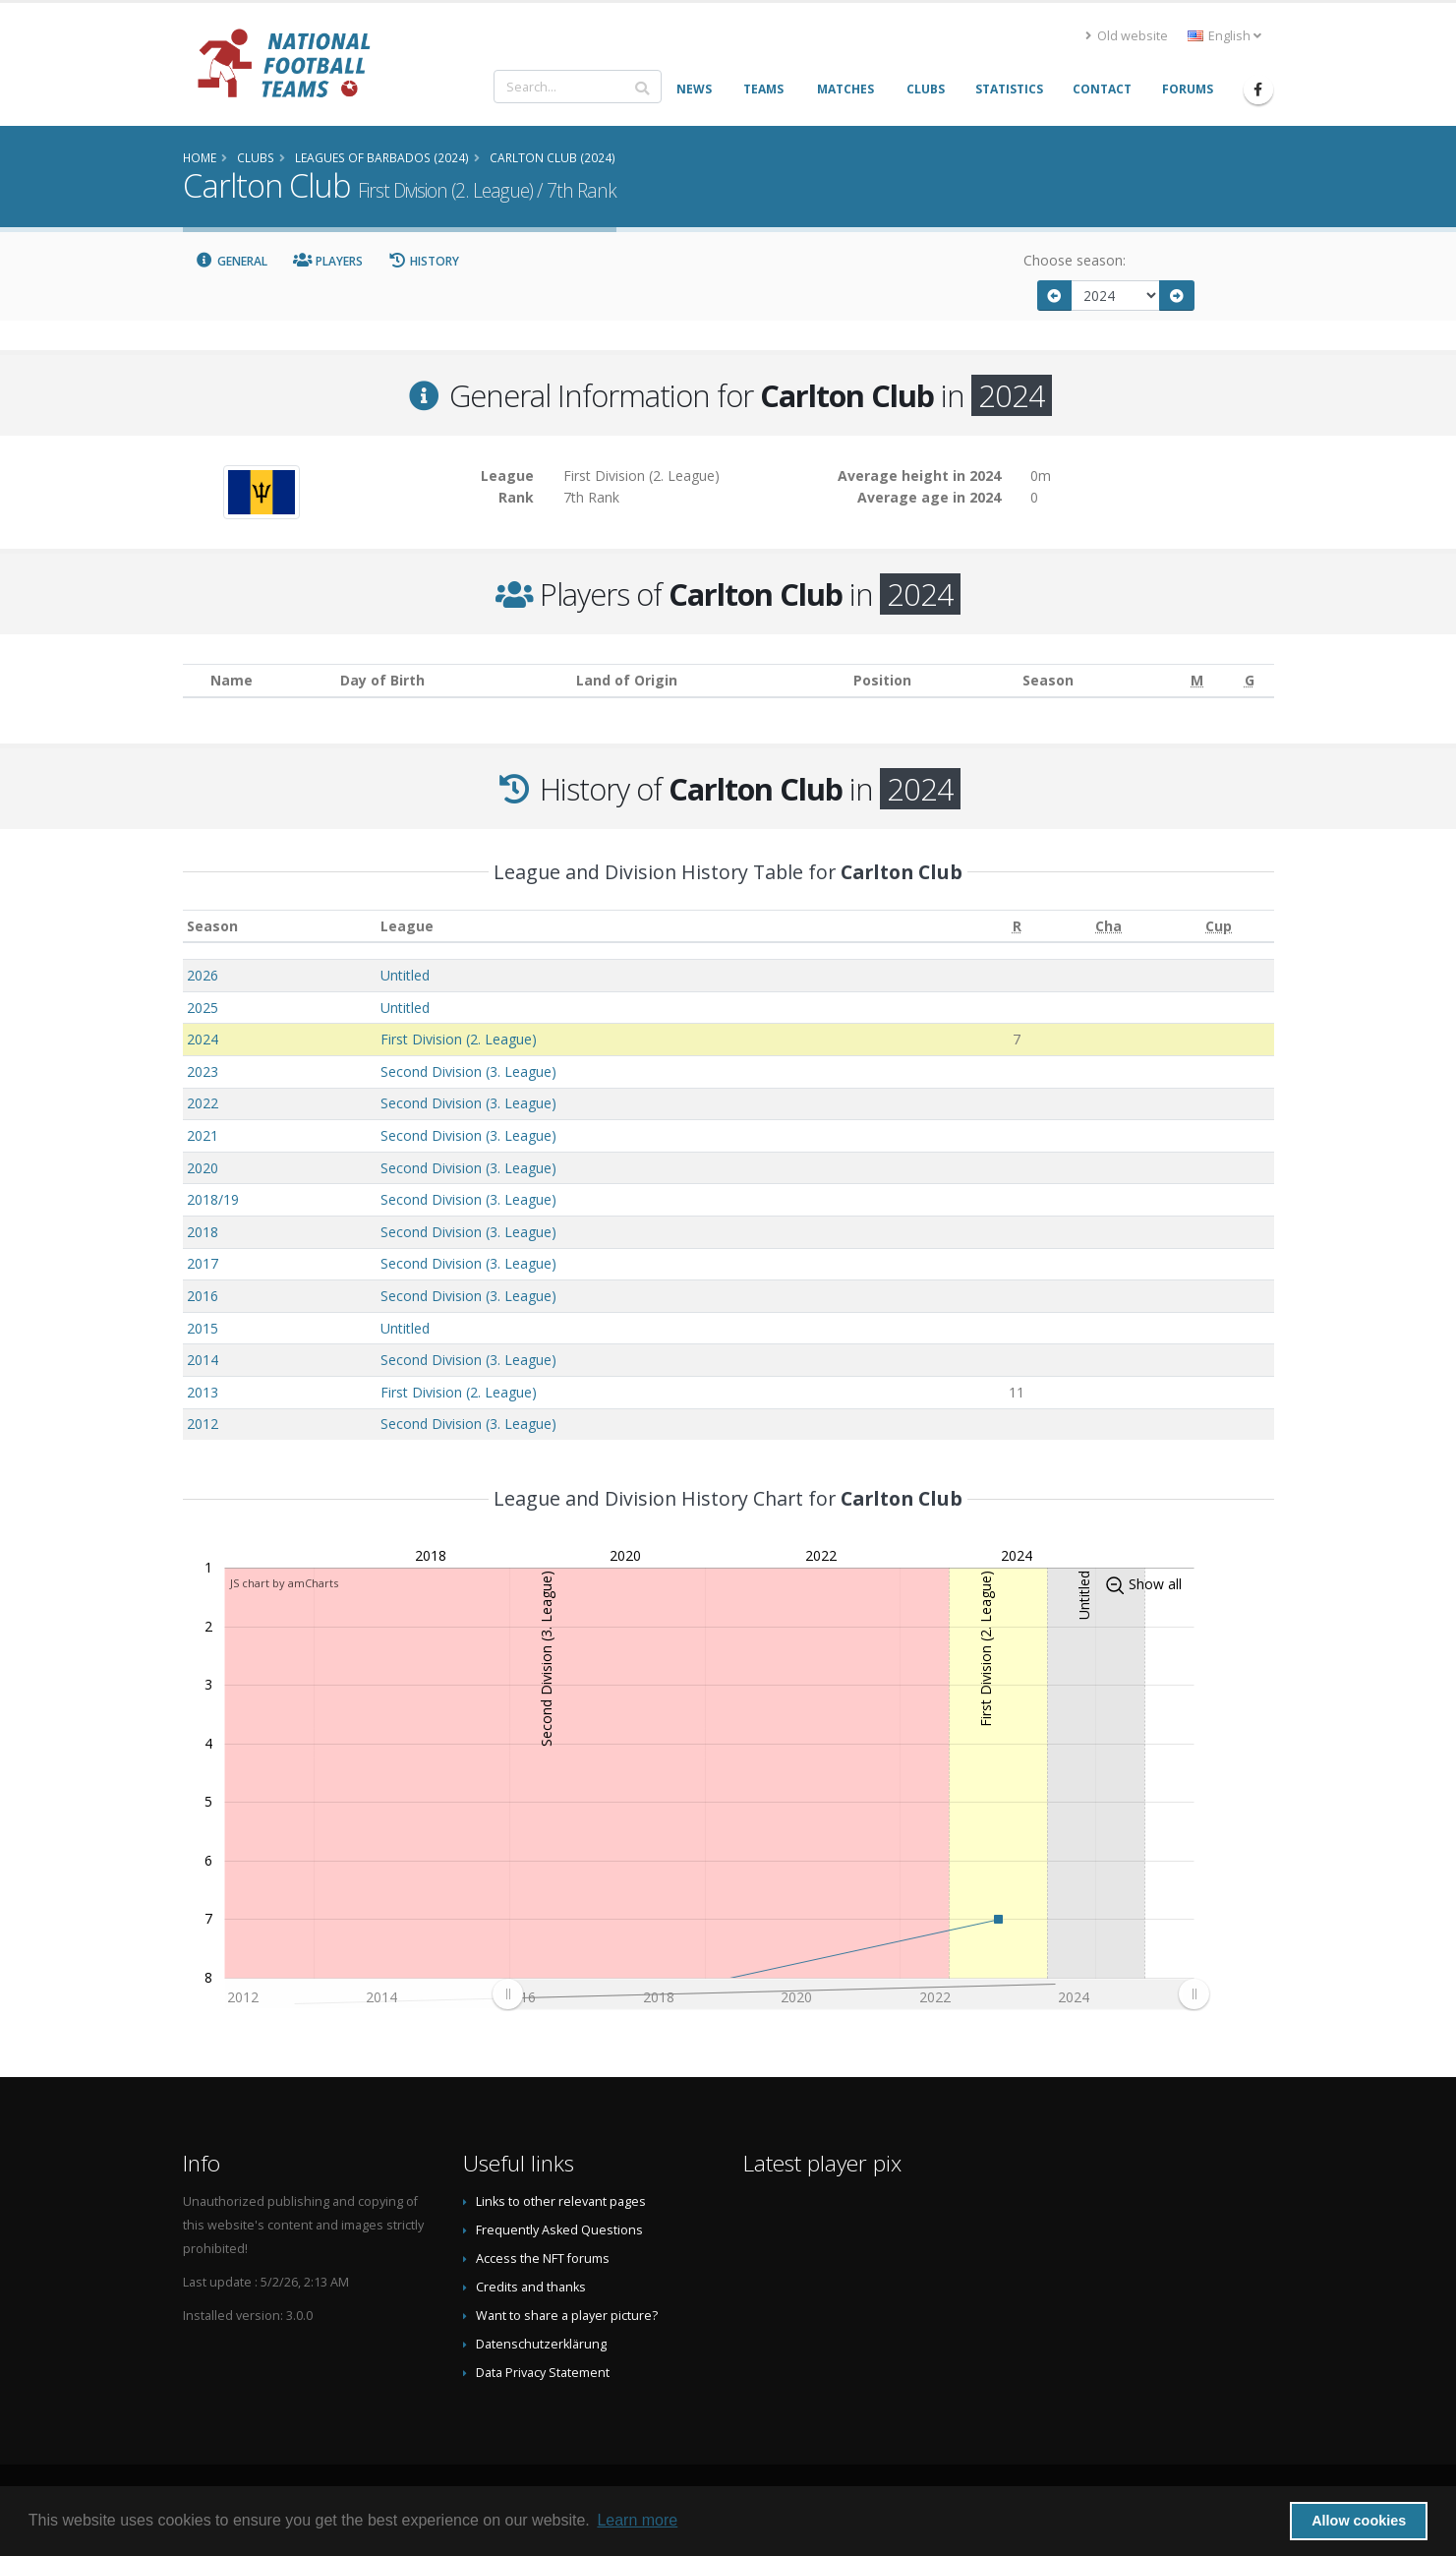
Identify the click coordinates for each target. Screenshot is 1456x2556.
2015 (202, 1328)
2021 (202, 1135)
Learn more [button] (637, 2520)
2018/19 (213, 1199)
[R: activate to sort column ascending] (1016, 926)
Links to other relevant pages (561, 2201)
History (424, 261)
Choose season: (1074, 260)
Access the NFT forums (543, 2258)
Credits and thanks (531, 2287)
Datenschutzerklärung (541, 2344)
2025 (202, 1007)
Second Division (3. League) (468, 1071)
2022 (202, 1103)
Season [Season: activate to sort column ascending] (212, 926)
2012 (202, 1423)
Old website (1126, 36)
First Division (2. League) (458, 1039)
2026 (202, 975)
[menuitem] (850, 1994)
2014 (202, 1359)
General (232, 261)
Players (328, 261)
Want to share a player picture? (567, 2315)
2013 (202, 1392)
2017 (202, 1263)
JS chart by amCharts (284, 1582)
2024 (202, 1039)
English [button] (1224, 36)
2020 (202, 1168)
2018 (202, 1231)
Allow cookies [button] (1358, 2520)
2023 (202, 1071)
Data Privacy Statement (543, 2372)
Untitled (405, 975)
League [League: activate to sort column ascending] (407, 926)
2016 (202, 1295)
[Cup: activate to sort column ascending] (1219, 926)
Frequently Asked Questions (559, 2230)
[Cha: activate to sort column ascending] (1109, 926)
